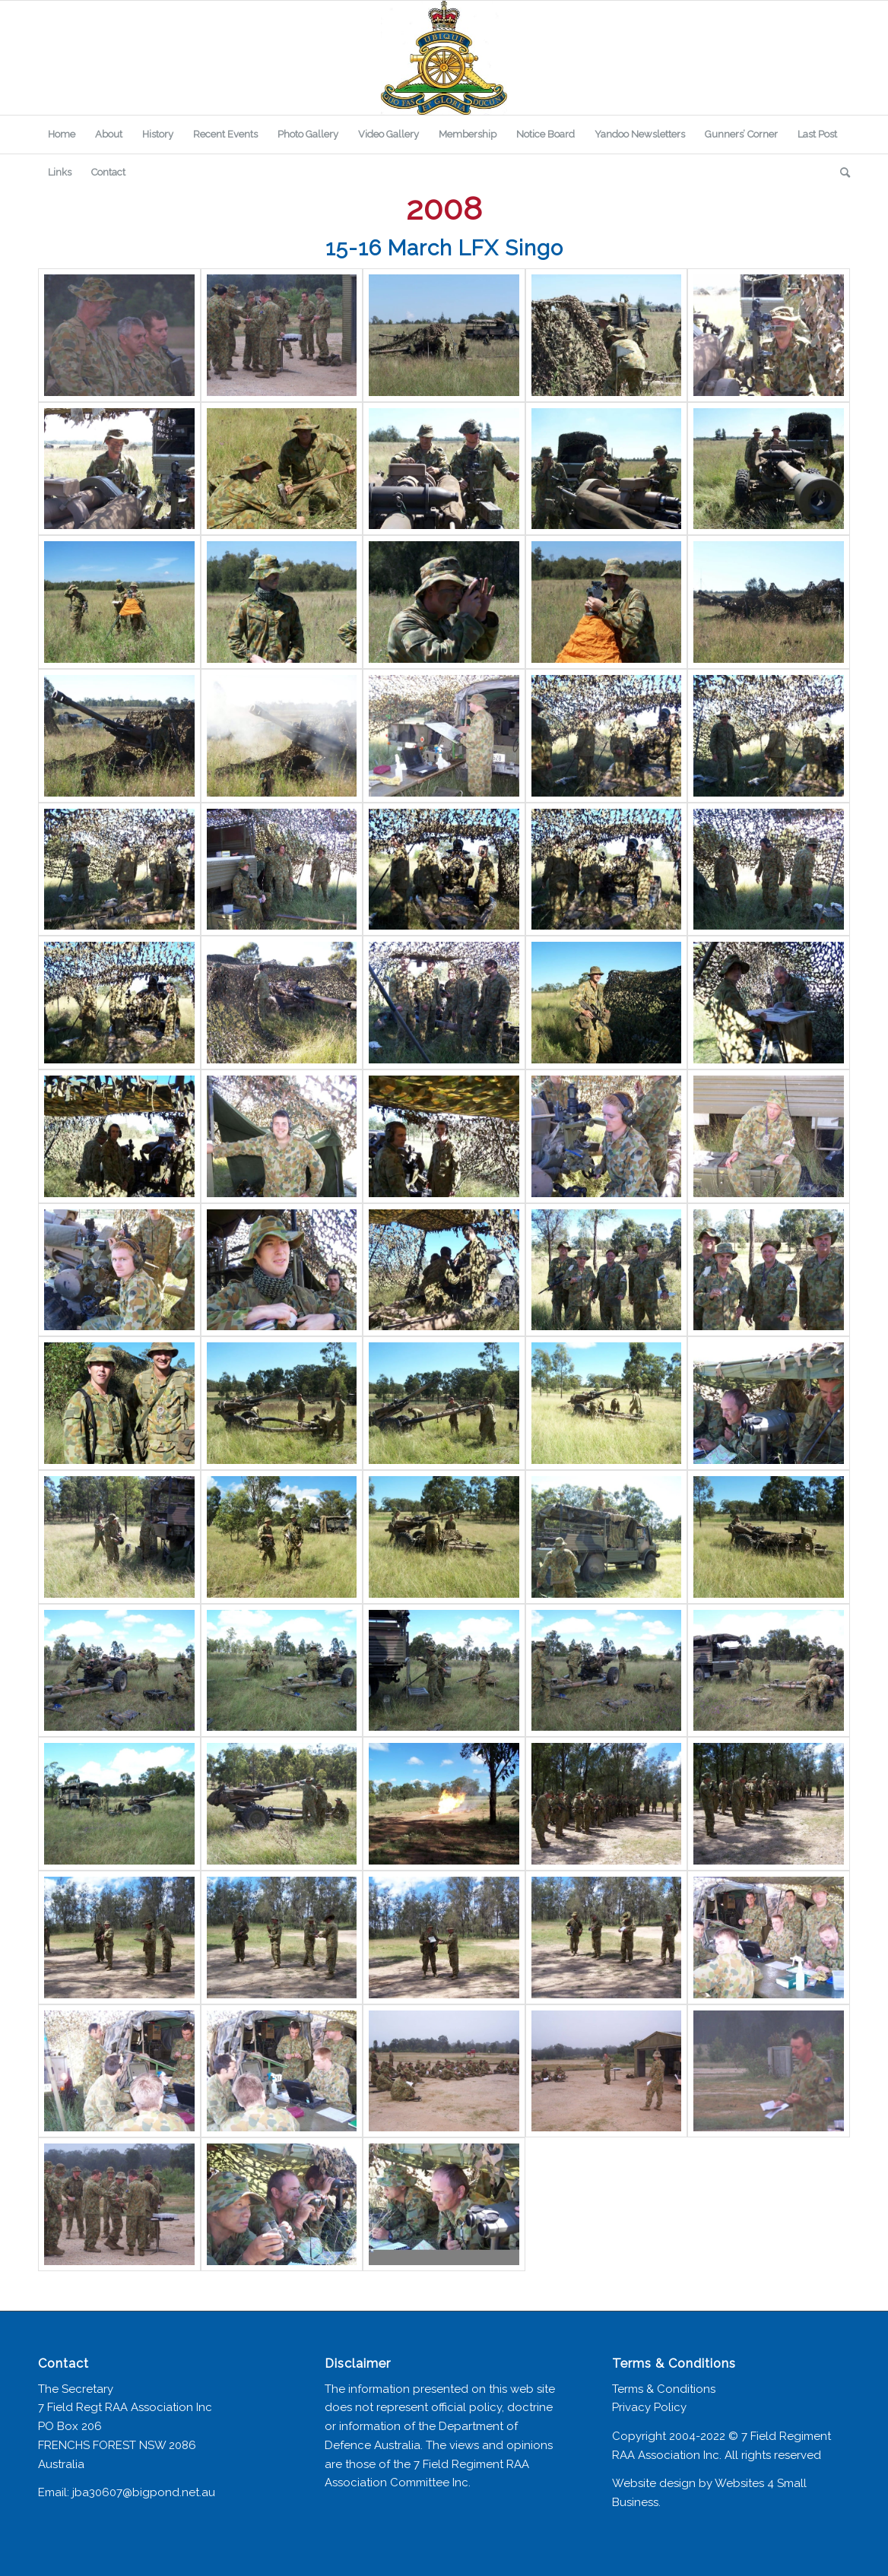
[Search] (840, 173)
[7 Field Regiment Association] (444, 58)
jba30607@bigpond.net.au (143, 2492)
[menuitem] (61, 135)
